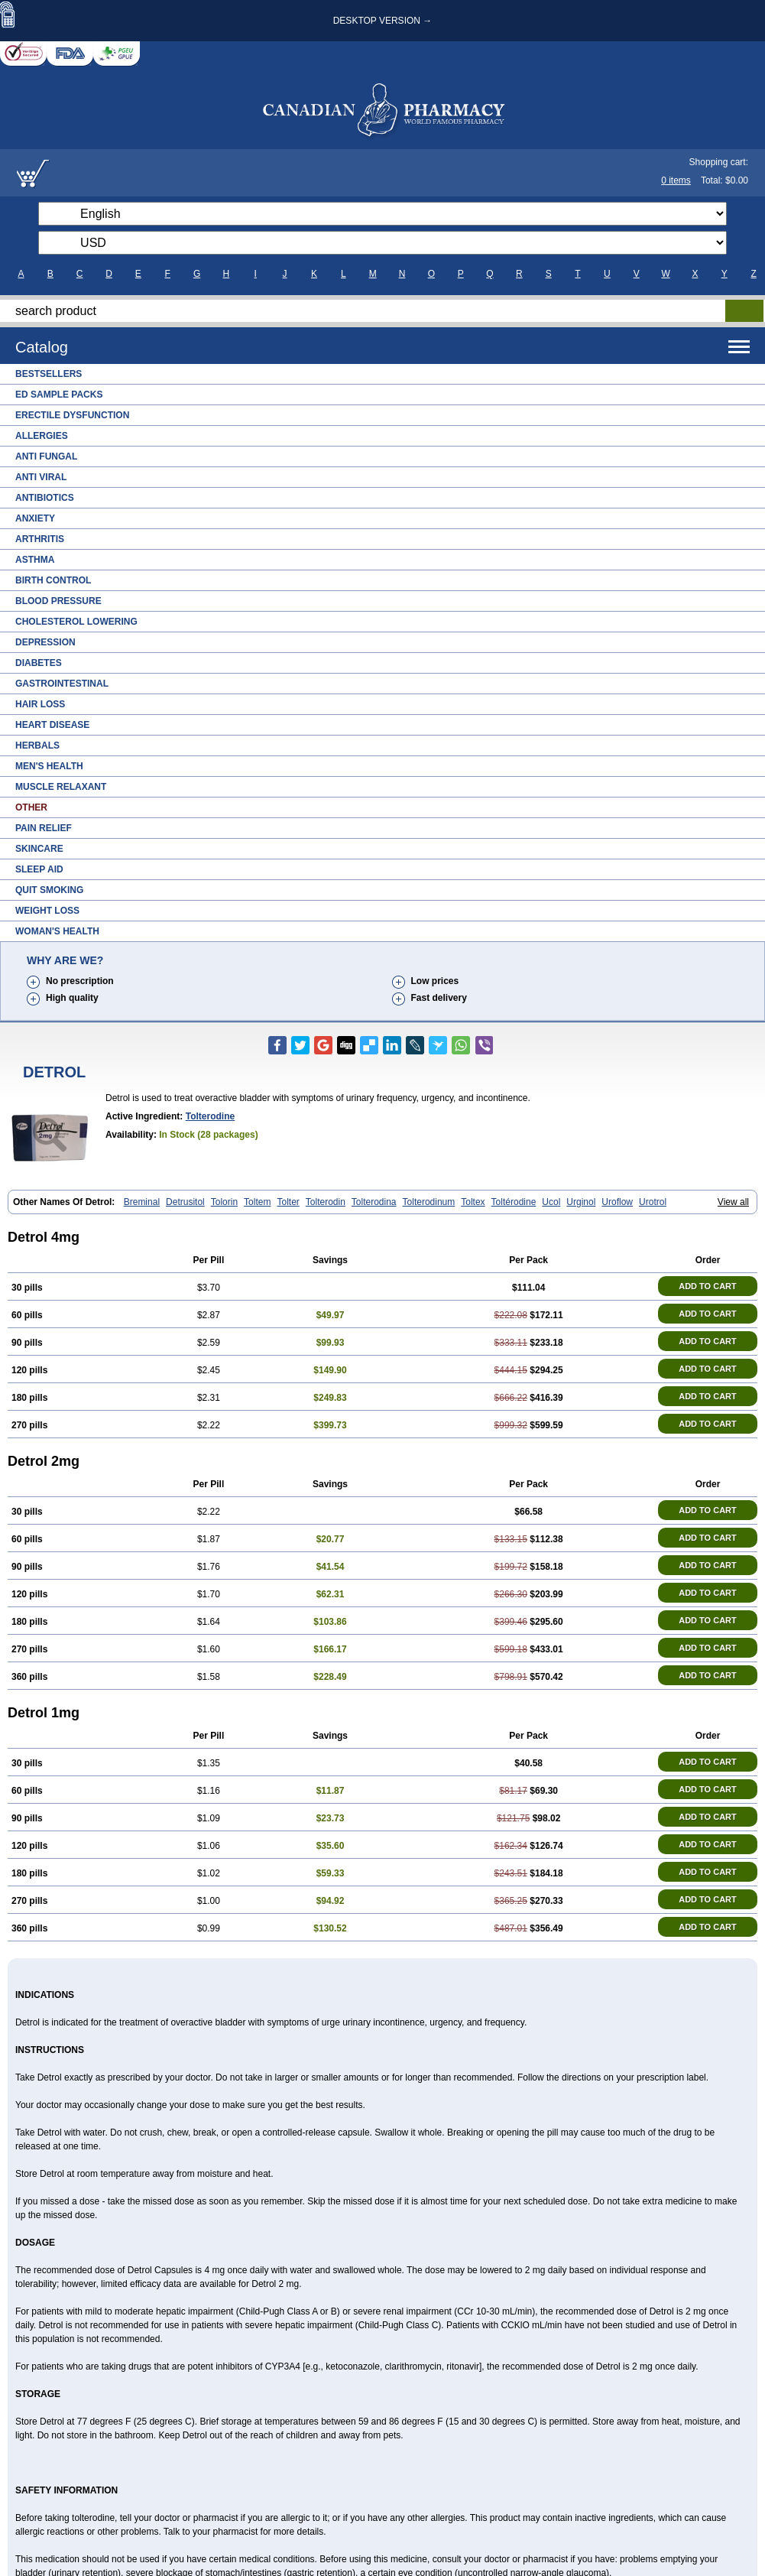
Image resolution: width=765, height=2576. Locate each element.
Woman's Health (57, 931)
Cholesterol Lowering (76, 621)
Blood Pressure (58, 601)
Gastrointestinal (62, 683)
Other (31, 807)
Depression (45, 642)
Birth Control (53, 580)
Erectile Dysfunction (72, 415)
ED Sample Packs (58, 394)
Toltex (473, 1202)
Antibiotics (44, 497)
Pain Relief (43, 828)
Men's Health (49, 766)
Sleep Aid (39, 869)
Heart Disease (52, 725)
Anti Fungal (46, 456)
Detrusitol (185, 1202)
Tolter (288, 1202)
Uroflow (617, 1202)
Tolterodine (210, 1116)
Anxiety (35, 518)
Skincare (39, 848)
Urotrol (652, 1202)
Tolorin (224, 1202)
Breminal (142, 1202)
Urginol (580, 1202)
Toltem (257, 1202)
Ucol (551, 1202)
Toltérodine (513, 1202)
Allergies (41, 435)
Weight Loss (47, 910)
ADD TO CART (708, 1286)
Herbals (37, 745)
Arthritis (39, 539)
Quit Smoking (49, 890)
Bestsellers (48, 374)
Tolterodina (374, 1202)
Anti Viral (40, 477)
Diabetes (38, 663)
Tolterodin (325, 1202)
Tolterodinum (429, 1202)
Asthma (34, 559)
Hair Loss (40, 704)
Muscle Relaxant (60, 786)
